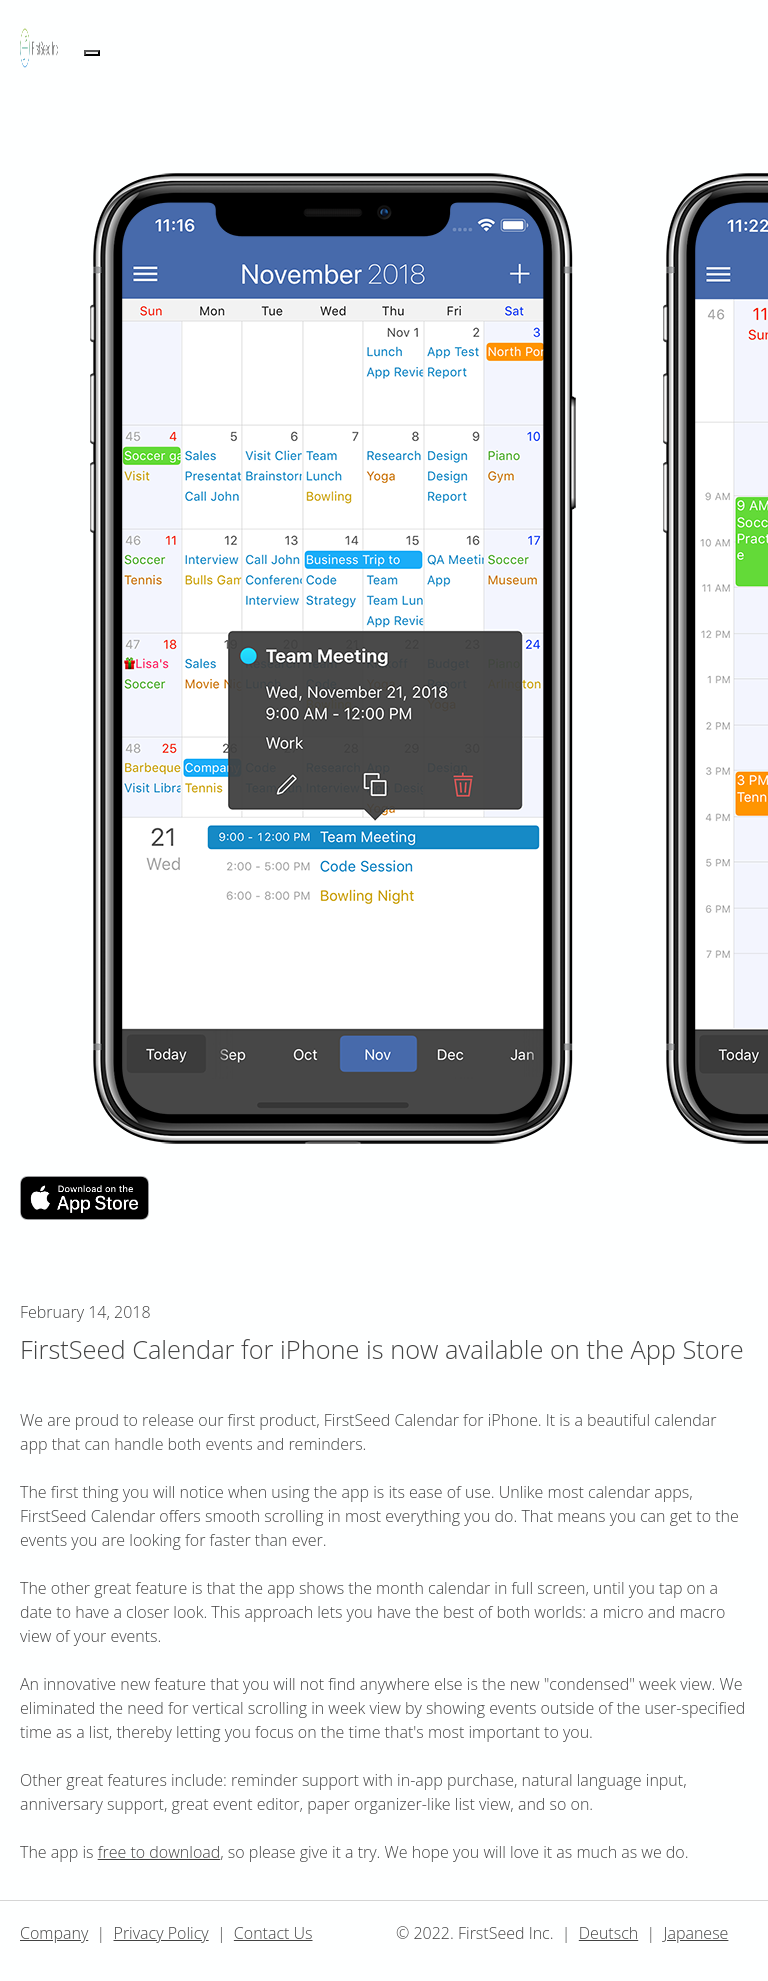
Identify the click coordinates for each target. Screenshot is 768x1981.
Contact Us (273, 1933)
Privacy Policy (161, 1933)
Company (54, 1933)
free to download (159, 1852)
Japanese (695, 1933)
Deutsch (608, 1933)
